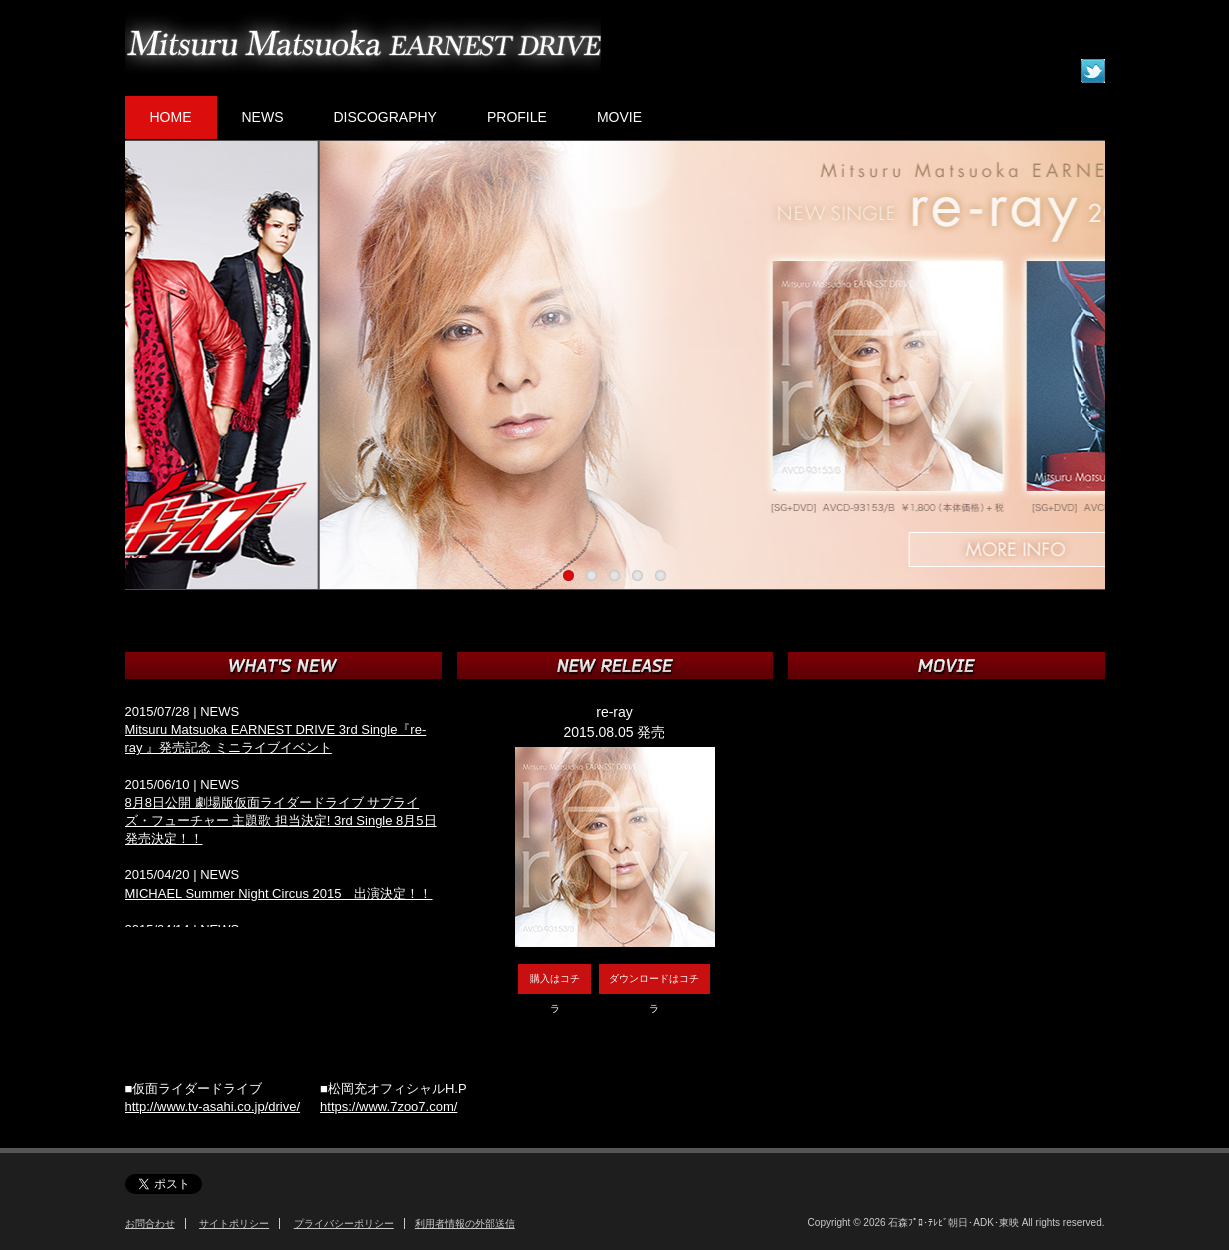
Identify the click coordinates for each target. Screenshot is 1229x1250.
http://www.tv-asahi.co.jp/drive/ (213, 1106)
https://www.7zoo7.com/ (388, 1106)
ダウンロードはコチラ (654, 983)
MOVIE (619, 117)
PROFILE (517, 117)
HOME (171, 117)
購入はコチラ (555, 983)
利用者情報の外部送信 (465, 1223)
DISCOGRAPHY (385, 117)
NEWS (263, 117)
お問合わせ (150, 1223)
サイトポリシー (234, 1223)
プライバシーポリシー (344, 1223)
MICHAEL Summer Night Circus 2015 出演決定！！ (279, 893)
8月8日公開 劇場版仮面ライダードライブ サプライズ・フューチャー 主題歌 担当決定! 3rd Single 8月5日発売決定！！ (281, 820)
